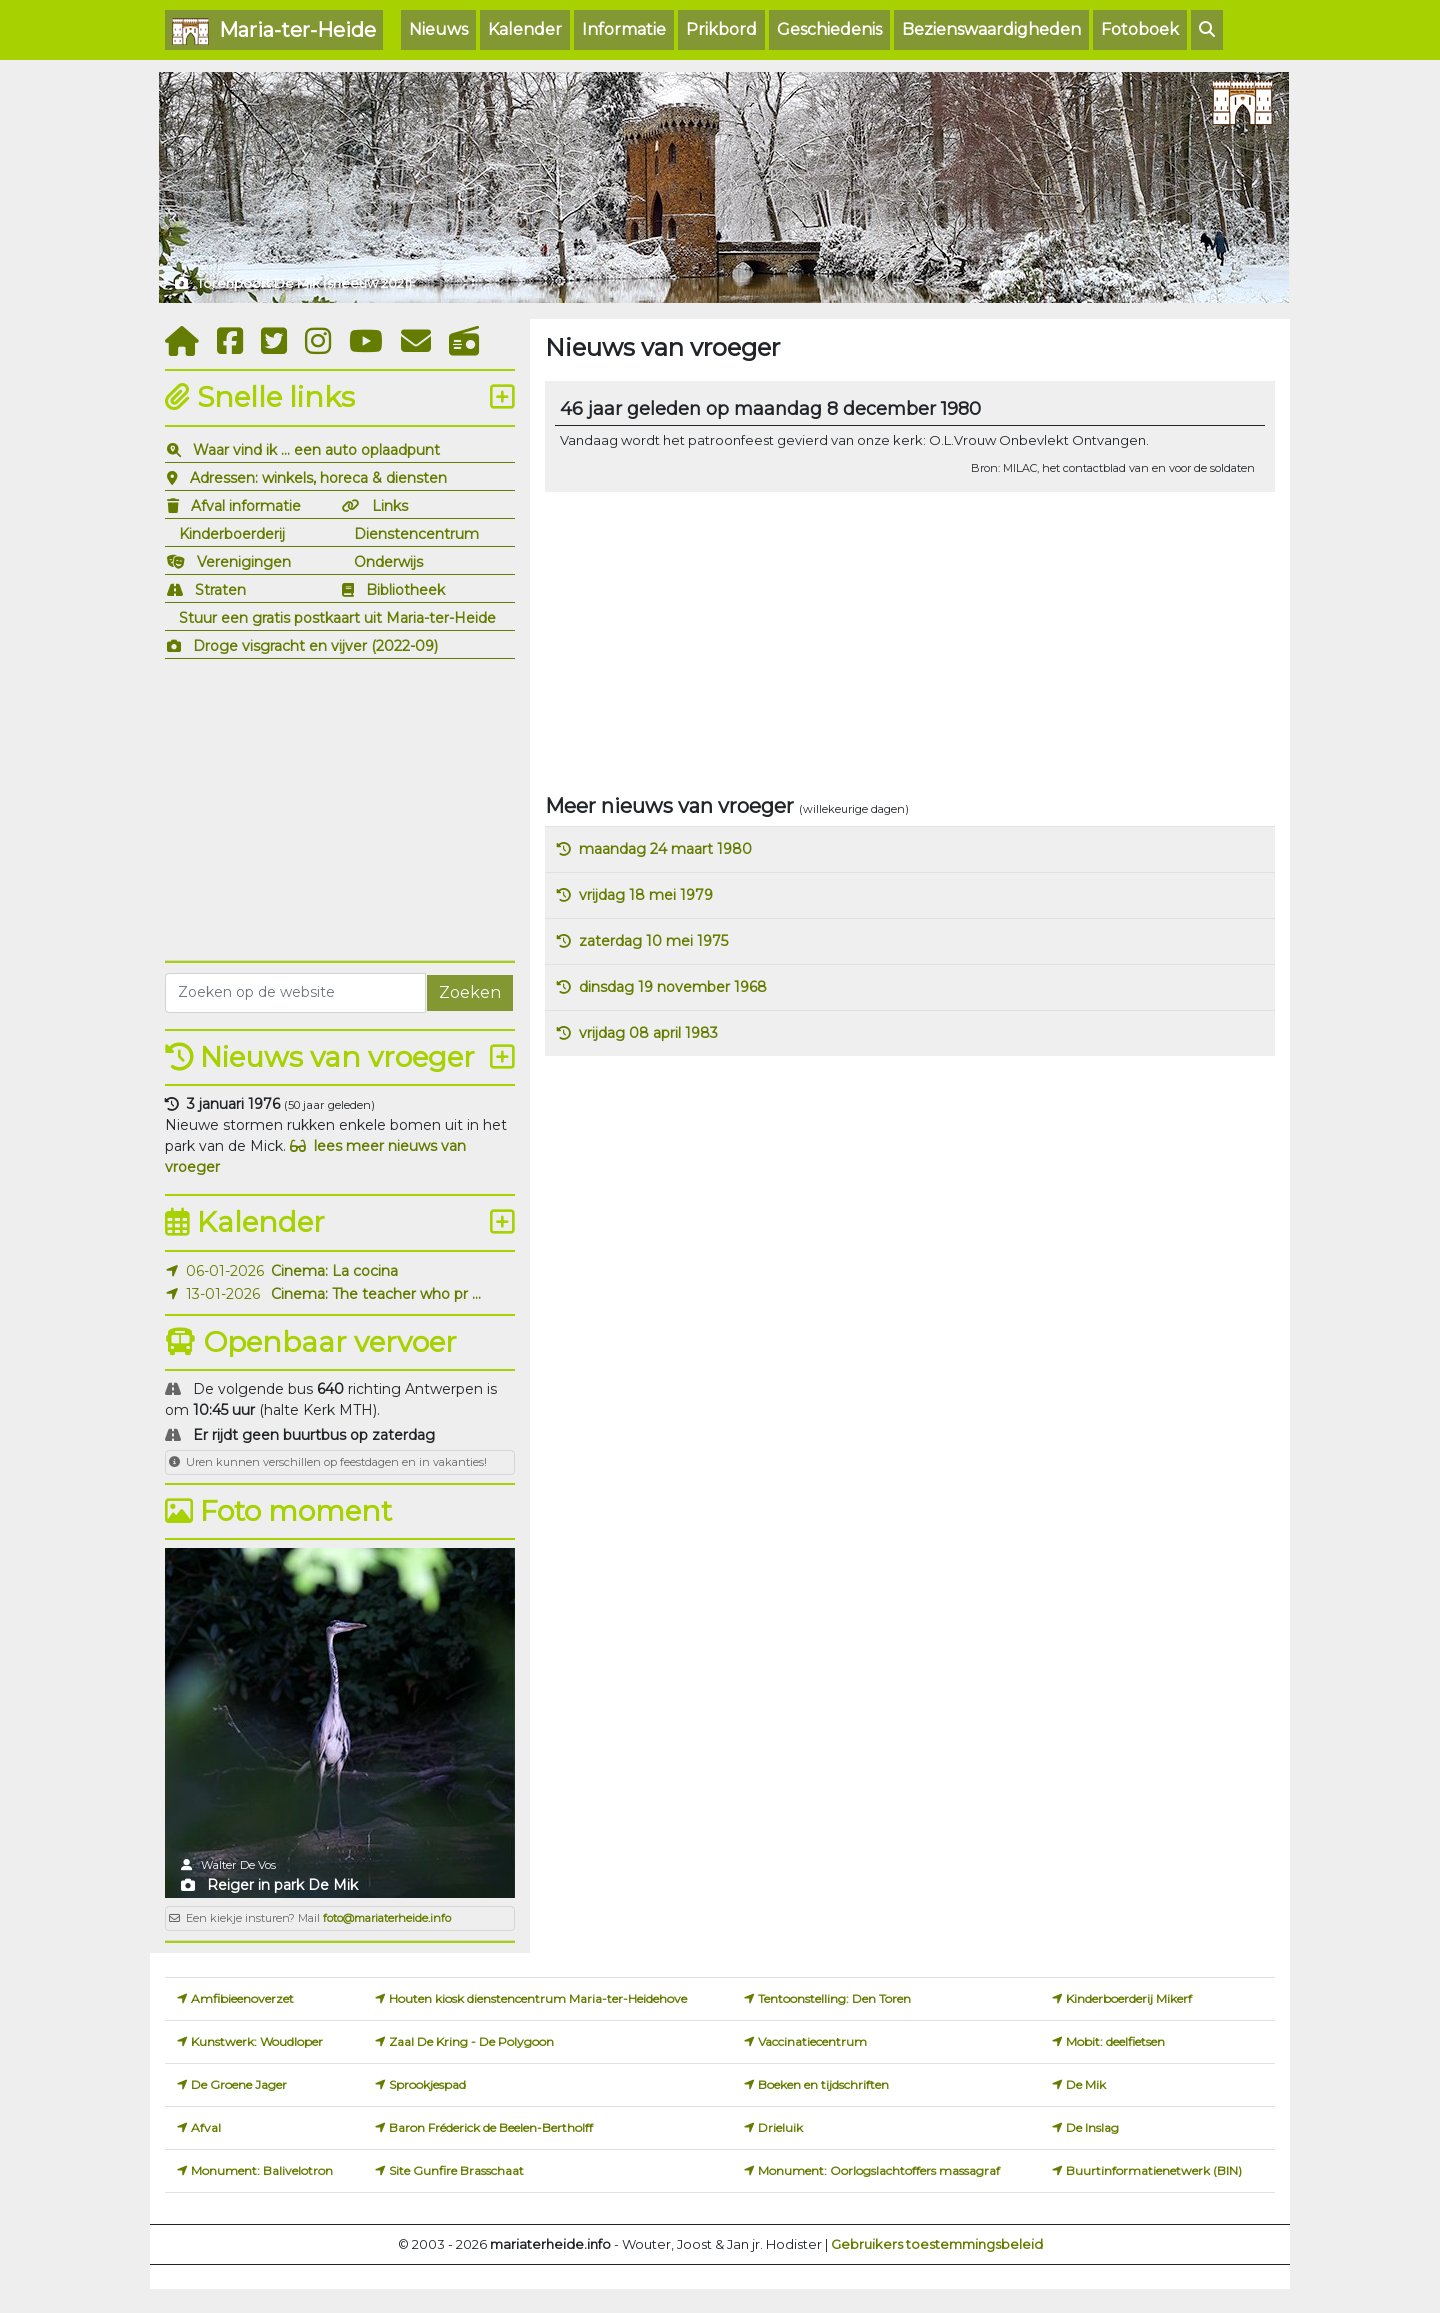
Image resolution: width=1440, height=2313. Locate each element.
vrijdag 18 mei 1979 (646, 895)
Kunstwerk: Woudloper (257, 2041)
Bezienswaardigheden (991, 29)
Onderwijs (388, 562)
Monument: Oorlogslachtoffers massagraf (879, 2170)
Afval (206, 2127)
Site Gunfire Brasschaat (456, 2170)
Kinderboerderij (232, 534)
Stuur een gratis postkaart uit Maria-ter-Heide (337, 618)
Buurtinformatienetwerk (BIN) (1154, 2170)
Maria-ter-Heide (274, 31)
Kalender (525, 29)
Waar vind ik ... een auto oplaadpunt (316, 450)
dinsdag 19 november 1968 (673, 987)
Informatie (624, 29)
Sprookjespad (427, 2084)
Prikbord (721, 29)
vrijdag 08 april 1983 (648, 1033)
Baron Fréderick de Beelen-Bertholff (491, 2127)
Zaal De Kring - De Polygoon (471, 2041)
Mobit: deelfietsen (1115, 2041)
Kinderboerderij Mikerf (1129, 1998)
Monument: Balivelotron (262, 2170)
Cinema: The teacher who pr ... (376, 1294)
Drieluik (780, 2127)
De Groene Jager (239, 2084)
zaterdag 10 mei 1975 (653, 941)
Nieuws (438, 29)
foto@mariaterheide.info (387, 1918)
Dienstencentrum (416, 534)
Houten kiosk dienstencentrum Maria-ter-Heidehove (538, 1998)
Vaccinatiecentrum (812, 2041)
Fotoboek (1140, 29)
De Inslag (1092, 2127)
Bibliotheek (405, 590)
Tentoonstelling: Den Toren (834, 1998)
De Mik (1086, 2084)
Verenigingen (244, 562)
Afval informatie (246, 506)
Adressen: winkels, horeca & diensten (318, 478)
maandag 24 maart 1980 (665, 849)
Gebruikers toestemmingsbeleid (937, 2244)
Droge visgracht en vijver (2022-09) (315, 646)
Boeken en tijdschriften (823, 2084)
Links (390, 506)
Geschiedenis (829, 29)
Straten (220, 590)
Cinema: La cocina (334, 1271)
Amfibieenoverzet (242, 1998)
